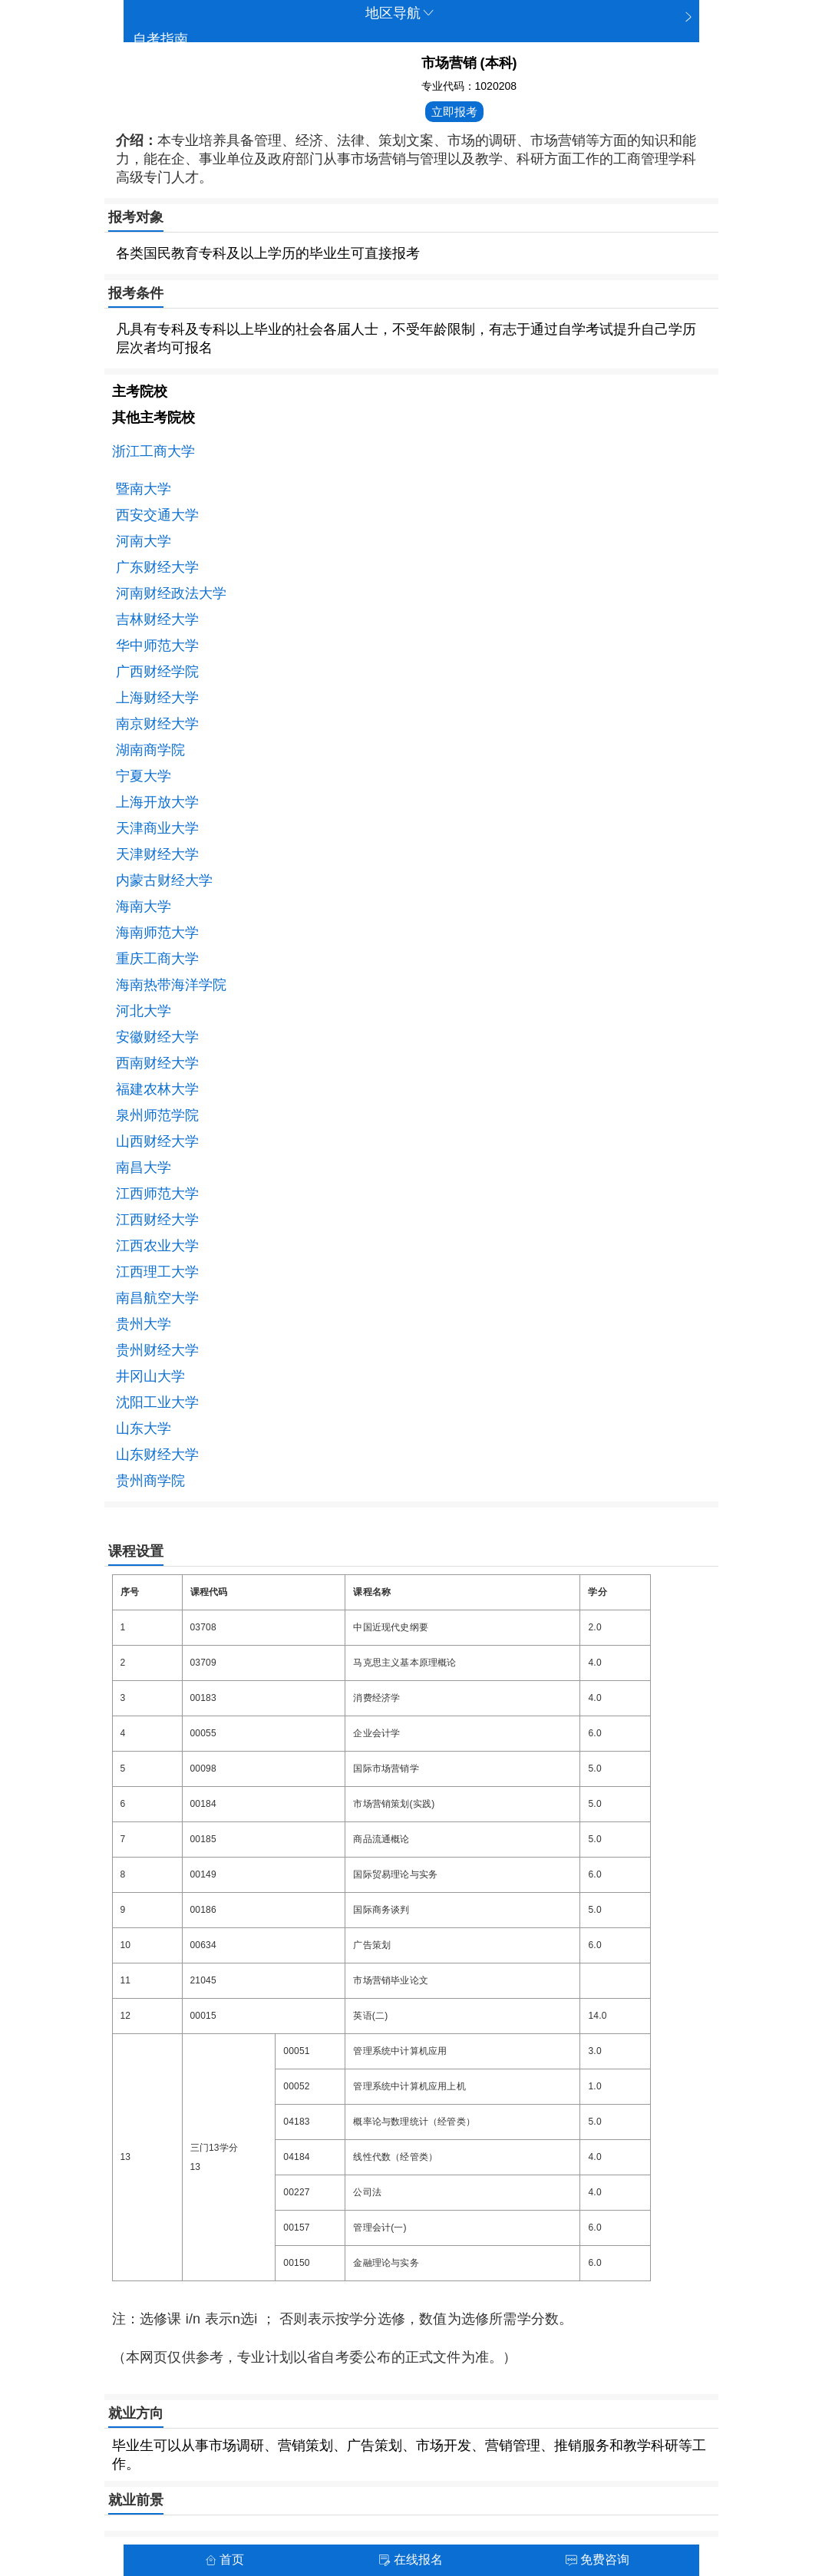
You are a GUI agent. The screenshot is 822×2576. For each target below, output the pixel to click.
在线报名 (411, 2559)
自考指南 (160, 39)
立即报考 (454, 111)
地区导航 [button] (400, 13)
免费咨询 (597, 2559)
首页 (224, 2559)
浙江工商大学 (153, 451)
